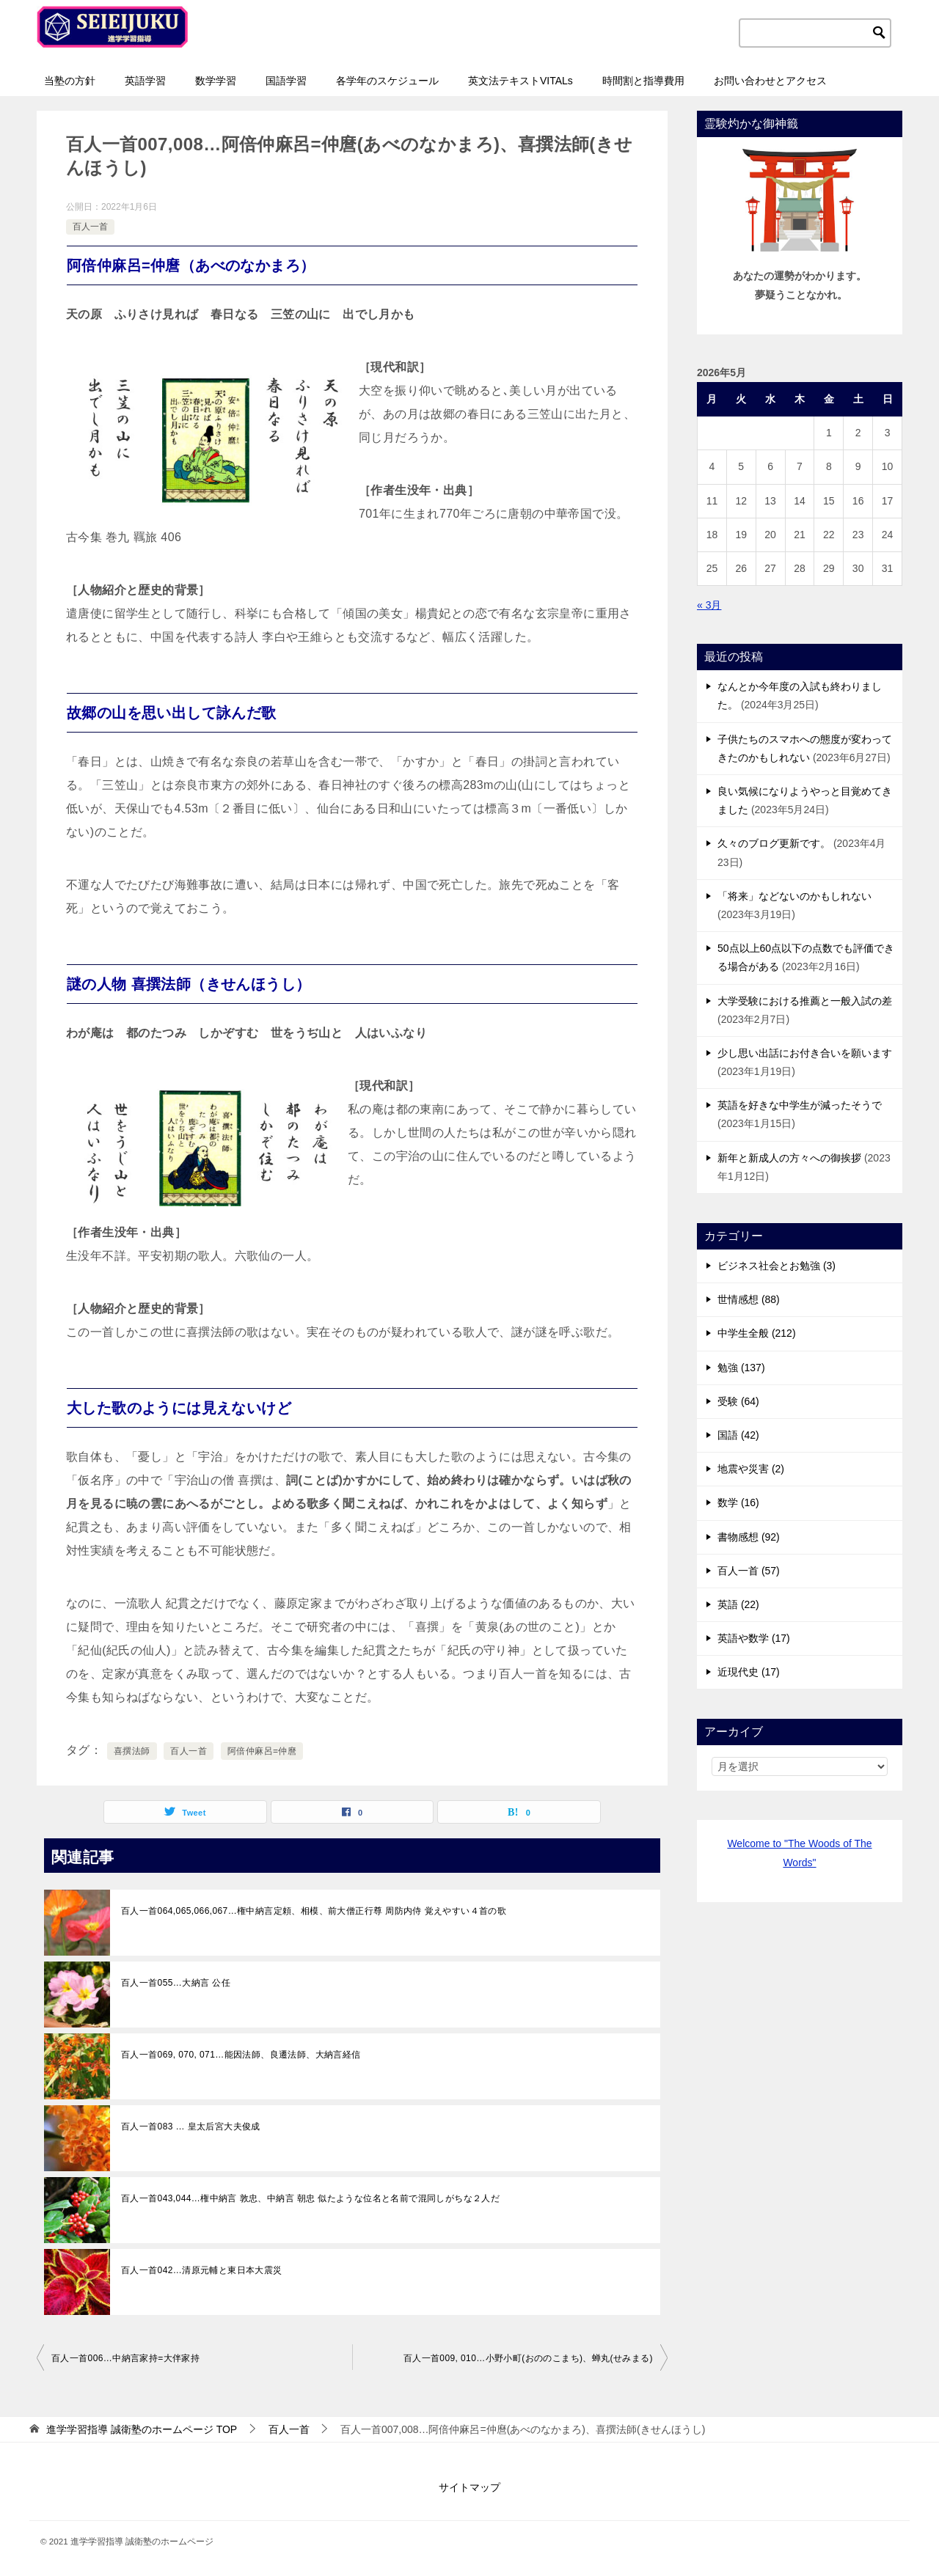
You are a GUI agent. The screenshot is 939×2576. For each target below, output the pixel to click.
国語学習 (286, 81)
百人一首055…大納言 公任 (175, 1983)
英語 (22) (738, 1604)
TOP (141, 2429)
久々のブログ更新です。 (773, 843)
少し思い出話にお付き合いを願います (804, 1053)
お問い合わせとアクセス (770, 81)
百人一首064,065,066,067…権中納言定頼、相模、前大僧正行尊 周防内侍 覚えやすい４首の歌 (313, 1911)
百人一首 (90, 226)
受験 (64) (738, 1401)
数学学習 (215, 81)
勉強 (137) (741, 1367)
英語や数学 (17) (753, 1638)
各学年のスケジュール (387, 81)
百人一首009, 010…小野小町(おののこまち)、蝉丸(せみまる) (528, 2358)
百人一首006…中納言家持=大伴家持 (125, 2358)
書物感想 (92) (748, 1537)
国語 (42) (738, 1435)
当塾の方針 (69, 81)
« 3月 (709, 605)
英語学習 (145, 81)
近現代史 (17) (748, 1672)
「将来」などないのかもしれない (794, 896)
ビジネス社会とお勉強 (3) (776, 1266)
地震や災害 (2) (750, 1469)
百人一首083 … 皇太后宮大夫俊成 (190, 2126)
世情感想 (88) (748, 1299)
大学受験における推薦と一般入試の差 (804, 1001)
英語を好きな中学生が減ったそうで (799, 1105)
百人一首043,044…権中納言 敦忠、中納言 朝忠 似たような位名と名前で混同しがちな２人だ (310, 2198)
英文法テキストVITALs (520, 81)
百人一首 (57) (748, 1571)
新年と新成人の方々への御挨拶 (789, 1158)
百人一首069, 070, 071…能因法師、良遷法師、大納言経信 (241, 2055)
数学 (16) (738, 1502)
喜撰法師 (132, 1751)
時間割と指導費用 (643, 81)
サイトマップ (469, 2487)
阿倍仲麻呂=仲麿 (261, 1751)
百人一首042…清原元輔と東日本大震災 (201, 2270)
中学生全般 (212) (756, 1333)
